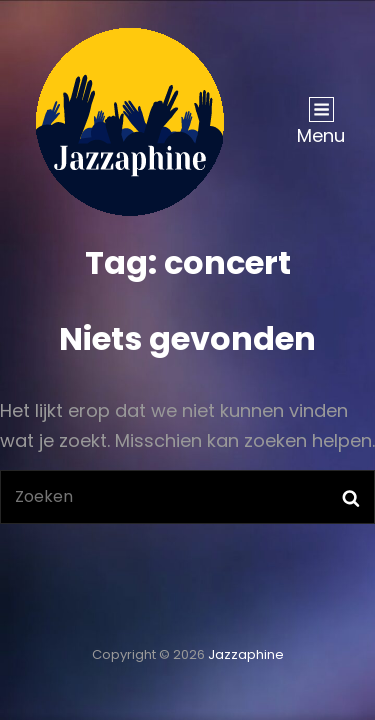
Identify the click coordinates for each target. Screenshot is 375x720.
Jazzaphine (246, 654)
